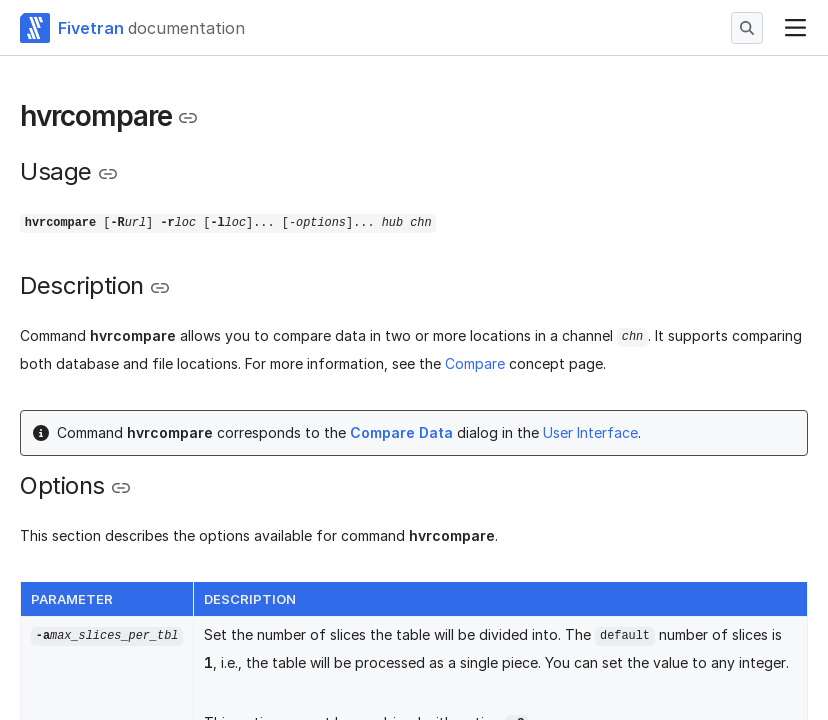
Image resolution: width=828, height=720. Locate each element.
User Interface (590, 432)
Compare (475, 363)
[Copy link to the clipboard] (188, 118)
